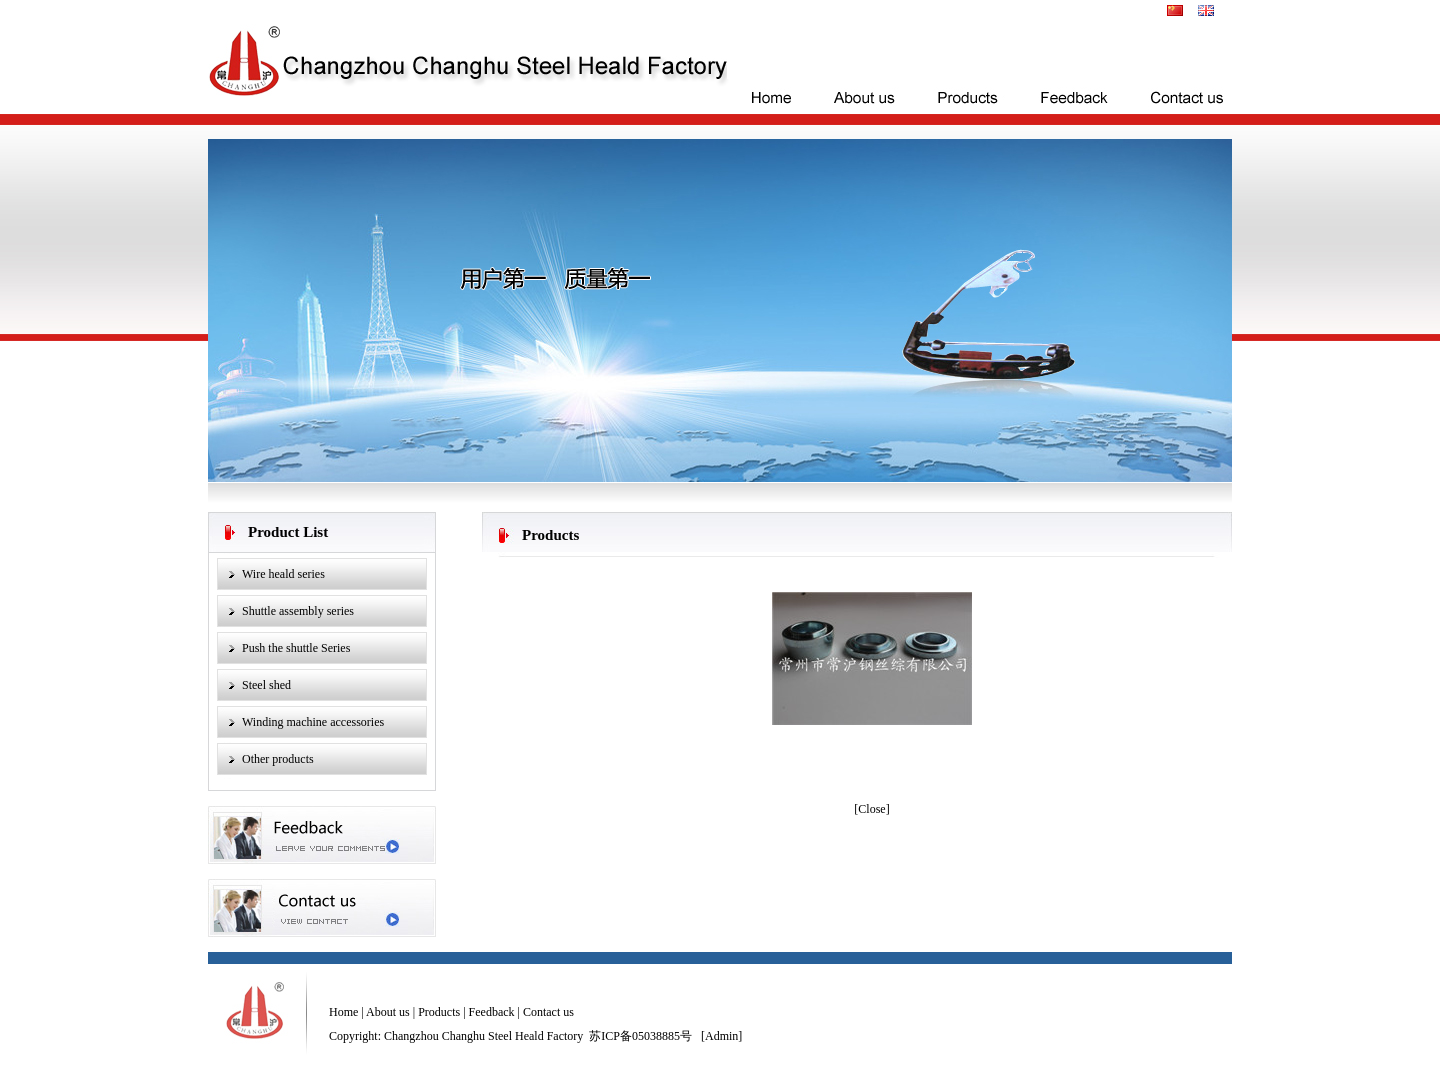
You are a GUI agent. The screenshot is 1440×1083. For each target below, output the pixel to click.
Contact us (548, 1012)
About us (387, 1012)
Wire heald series (283, 574)
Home (343, 1012)
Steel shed (266, 685)
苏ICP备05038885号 (640, 1036)
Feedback (492, 1012)
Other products (278, 759)
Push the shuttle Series (296, 648)
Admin (721, 1036)
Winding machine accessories (313, 722)
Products (437, 1012)
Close (871, 809)
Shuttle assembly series (298, 611)
